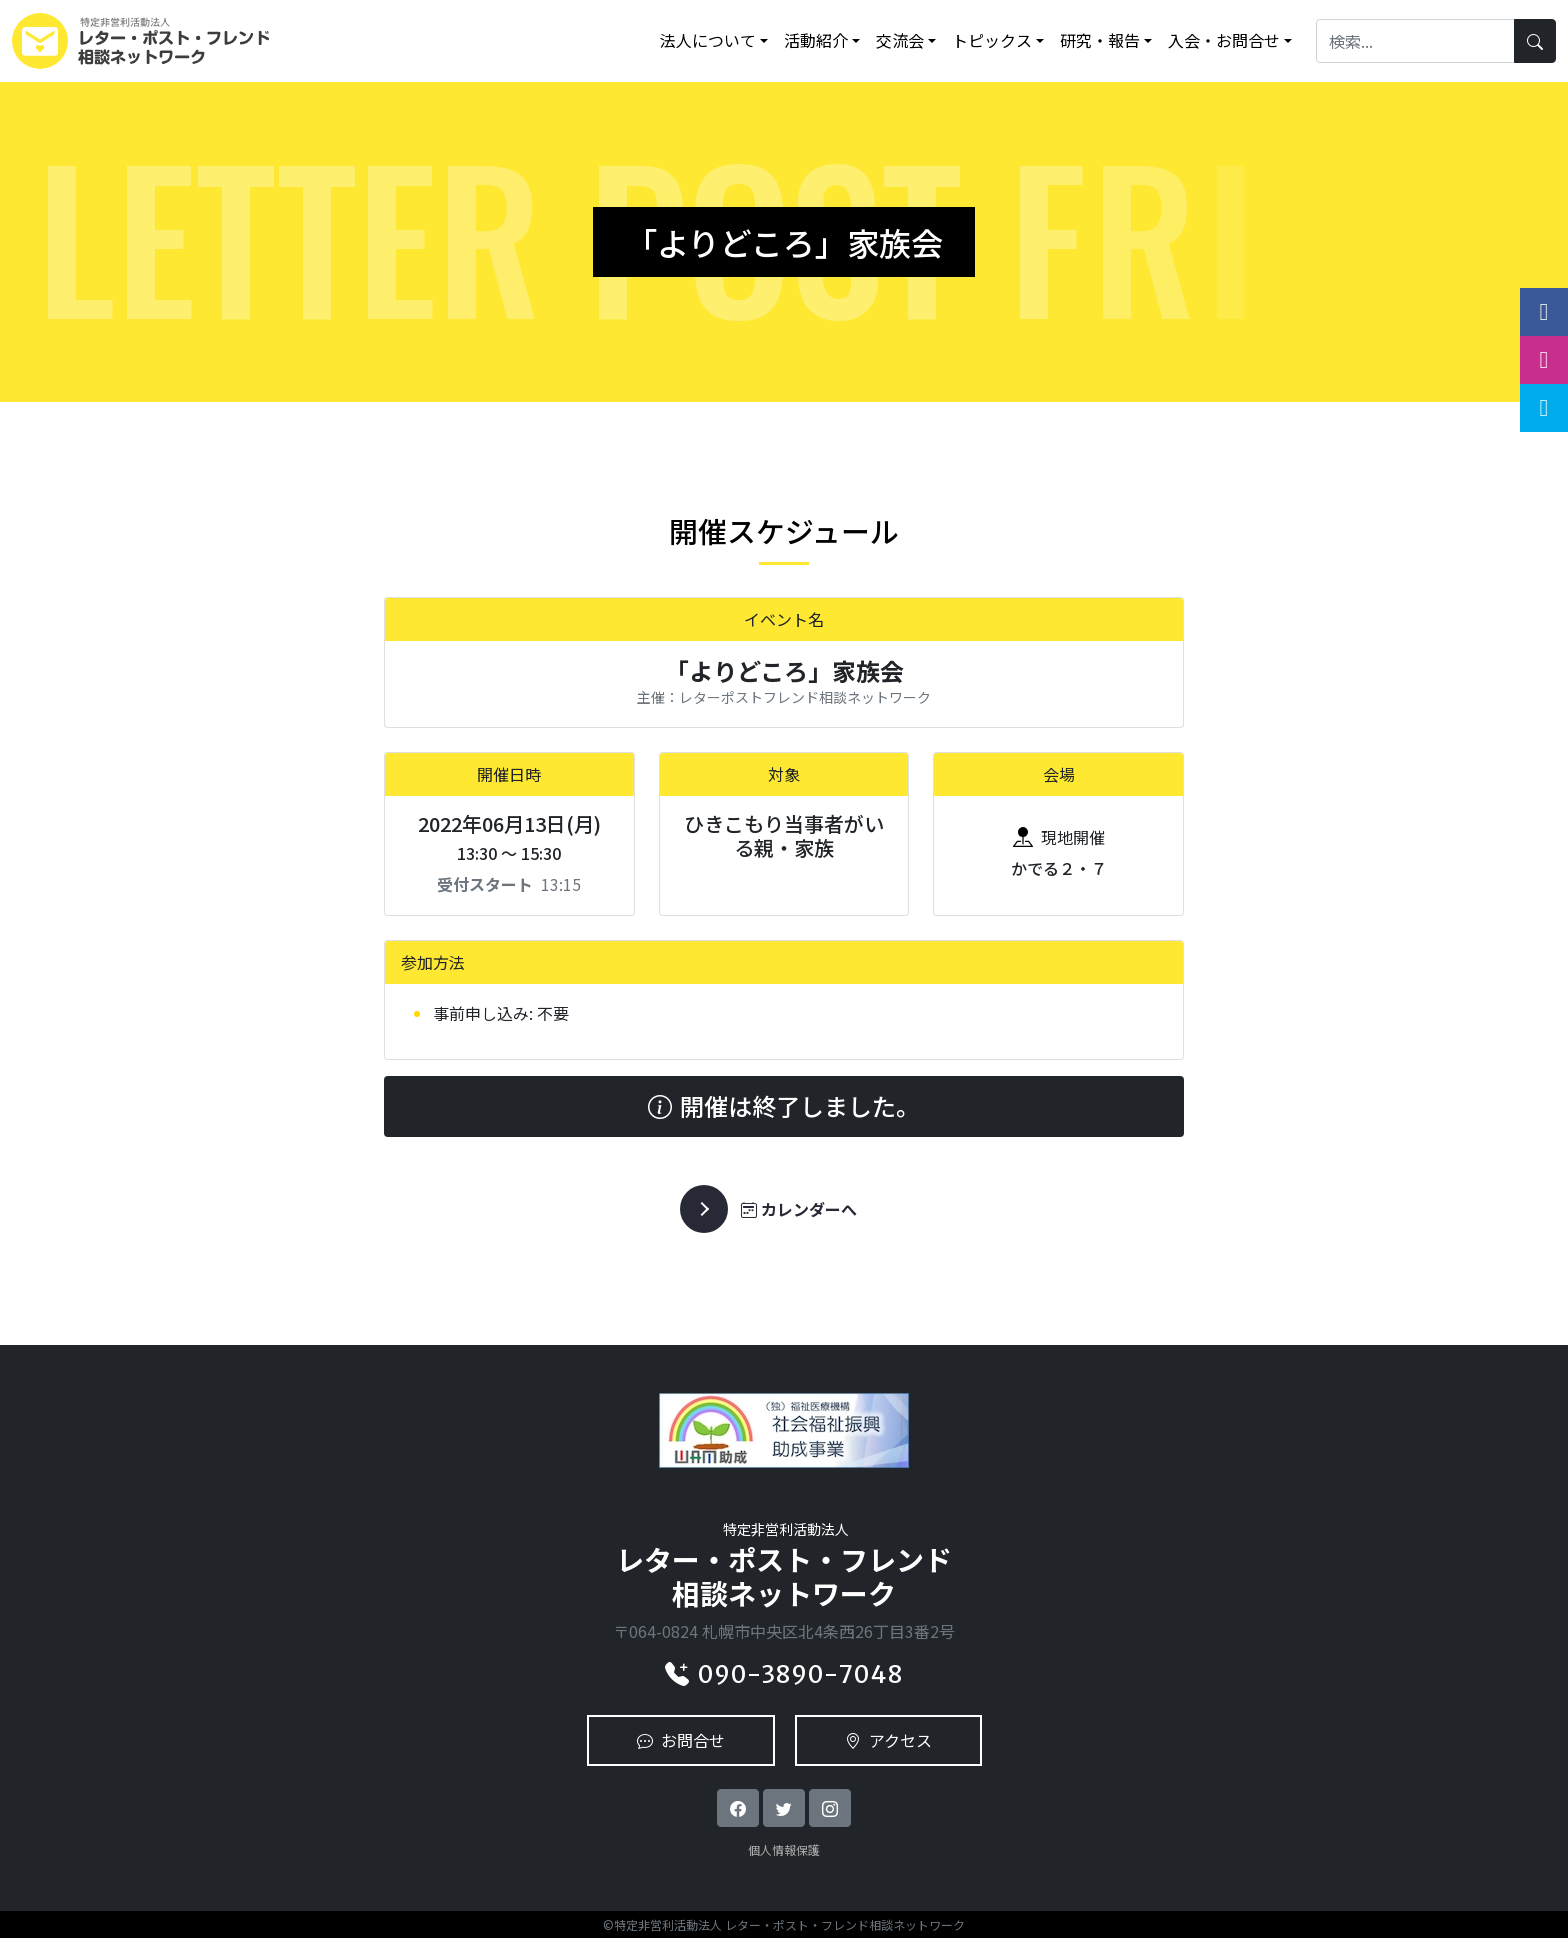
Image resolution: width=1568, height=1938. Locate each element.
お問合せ (681, 1740)
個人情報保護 (784, 1849)
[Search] (1415, 40)
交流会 (900, 40)
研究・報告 (1100, 40)
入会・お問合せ (1224, 40)
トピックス (992, 40)
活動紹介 (816, 40)
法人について (708, 40)
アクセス (888, 1740)
